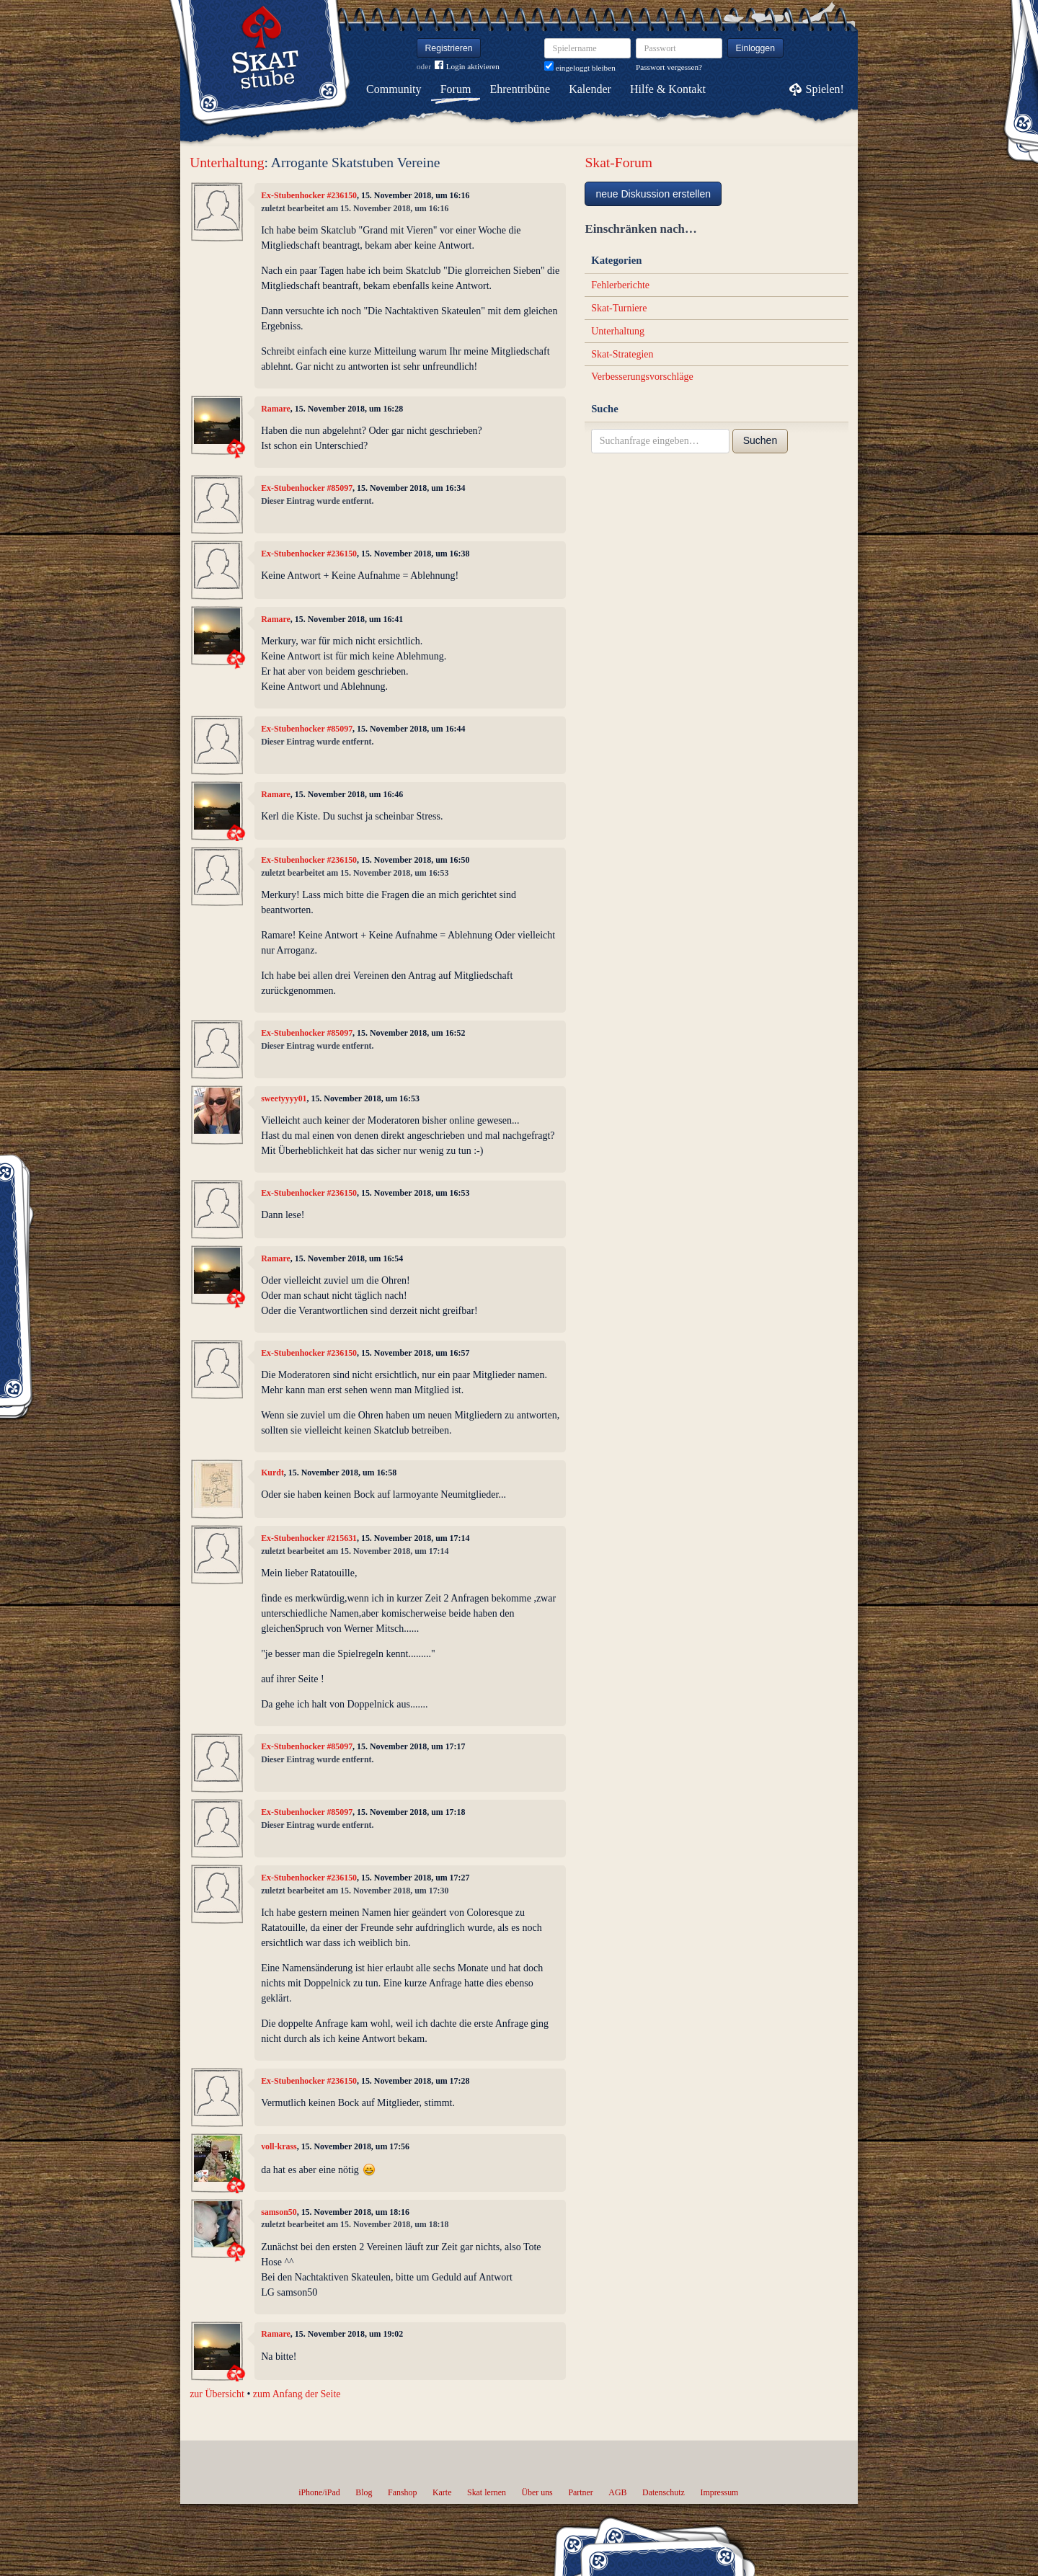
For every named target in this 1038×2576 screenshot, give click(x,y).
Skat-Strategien (622, 354)
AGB (617, 2492)
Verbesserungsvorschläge (642, 376)
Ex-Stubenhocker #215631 (309, 1538)
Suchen (760, 440)
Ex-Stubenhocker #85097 (306, 488)
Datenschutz (663, 2492)
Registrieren (449, 48)
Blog (363, 2492)
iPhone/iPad (319, 2492)
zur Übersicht (217, 2394)
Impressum (719, 2492)
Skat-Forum (618, 162)
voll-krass (279, 2146)
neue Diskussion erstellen (653, 194)
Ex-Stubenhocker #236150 (309, 195)
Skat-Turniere (619, 308)
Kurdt (272, 1472)
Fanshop (402, 2492)
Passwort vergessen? (669, 67)
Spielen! (825, 89)
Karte (441, 2492)
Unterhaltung (227, 162)
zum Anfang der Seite (297, 2394)
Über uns (536, 2492)
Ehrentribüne (520, 89)
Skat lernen (486, 2492)
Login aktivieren (467, 67)
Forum (455, 89)
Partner (580, 2492)
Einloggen (756, 48)
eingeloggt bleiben (580, 67)
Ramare (275, 409)
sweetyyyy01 (283, 1098)
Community (393, 89)
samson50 (279, 2212)
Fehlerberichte (620, 285)
